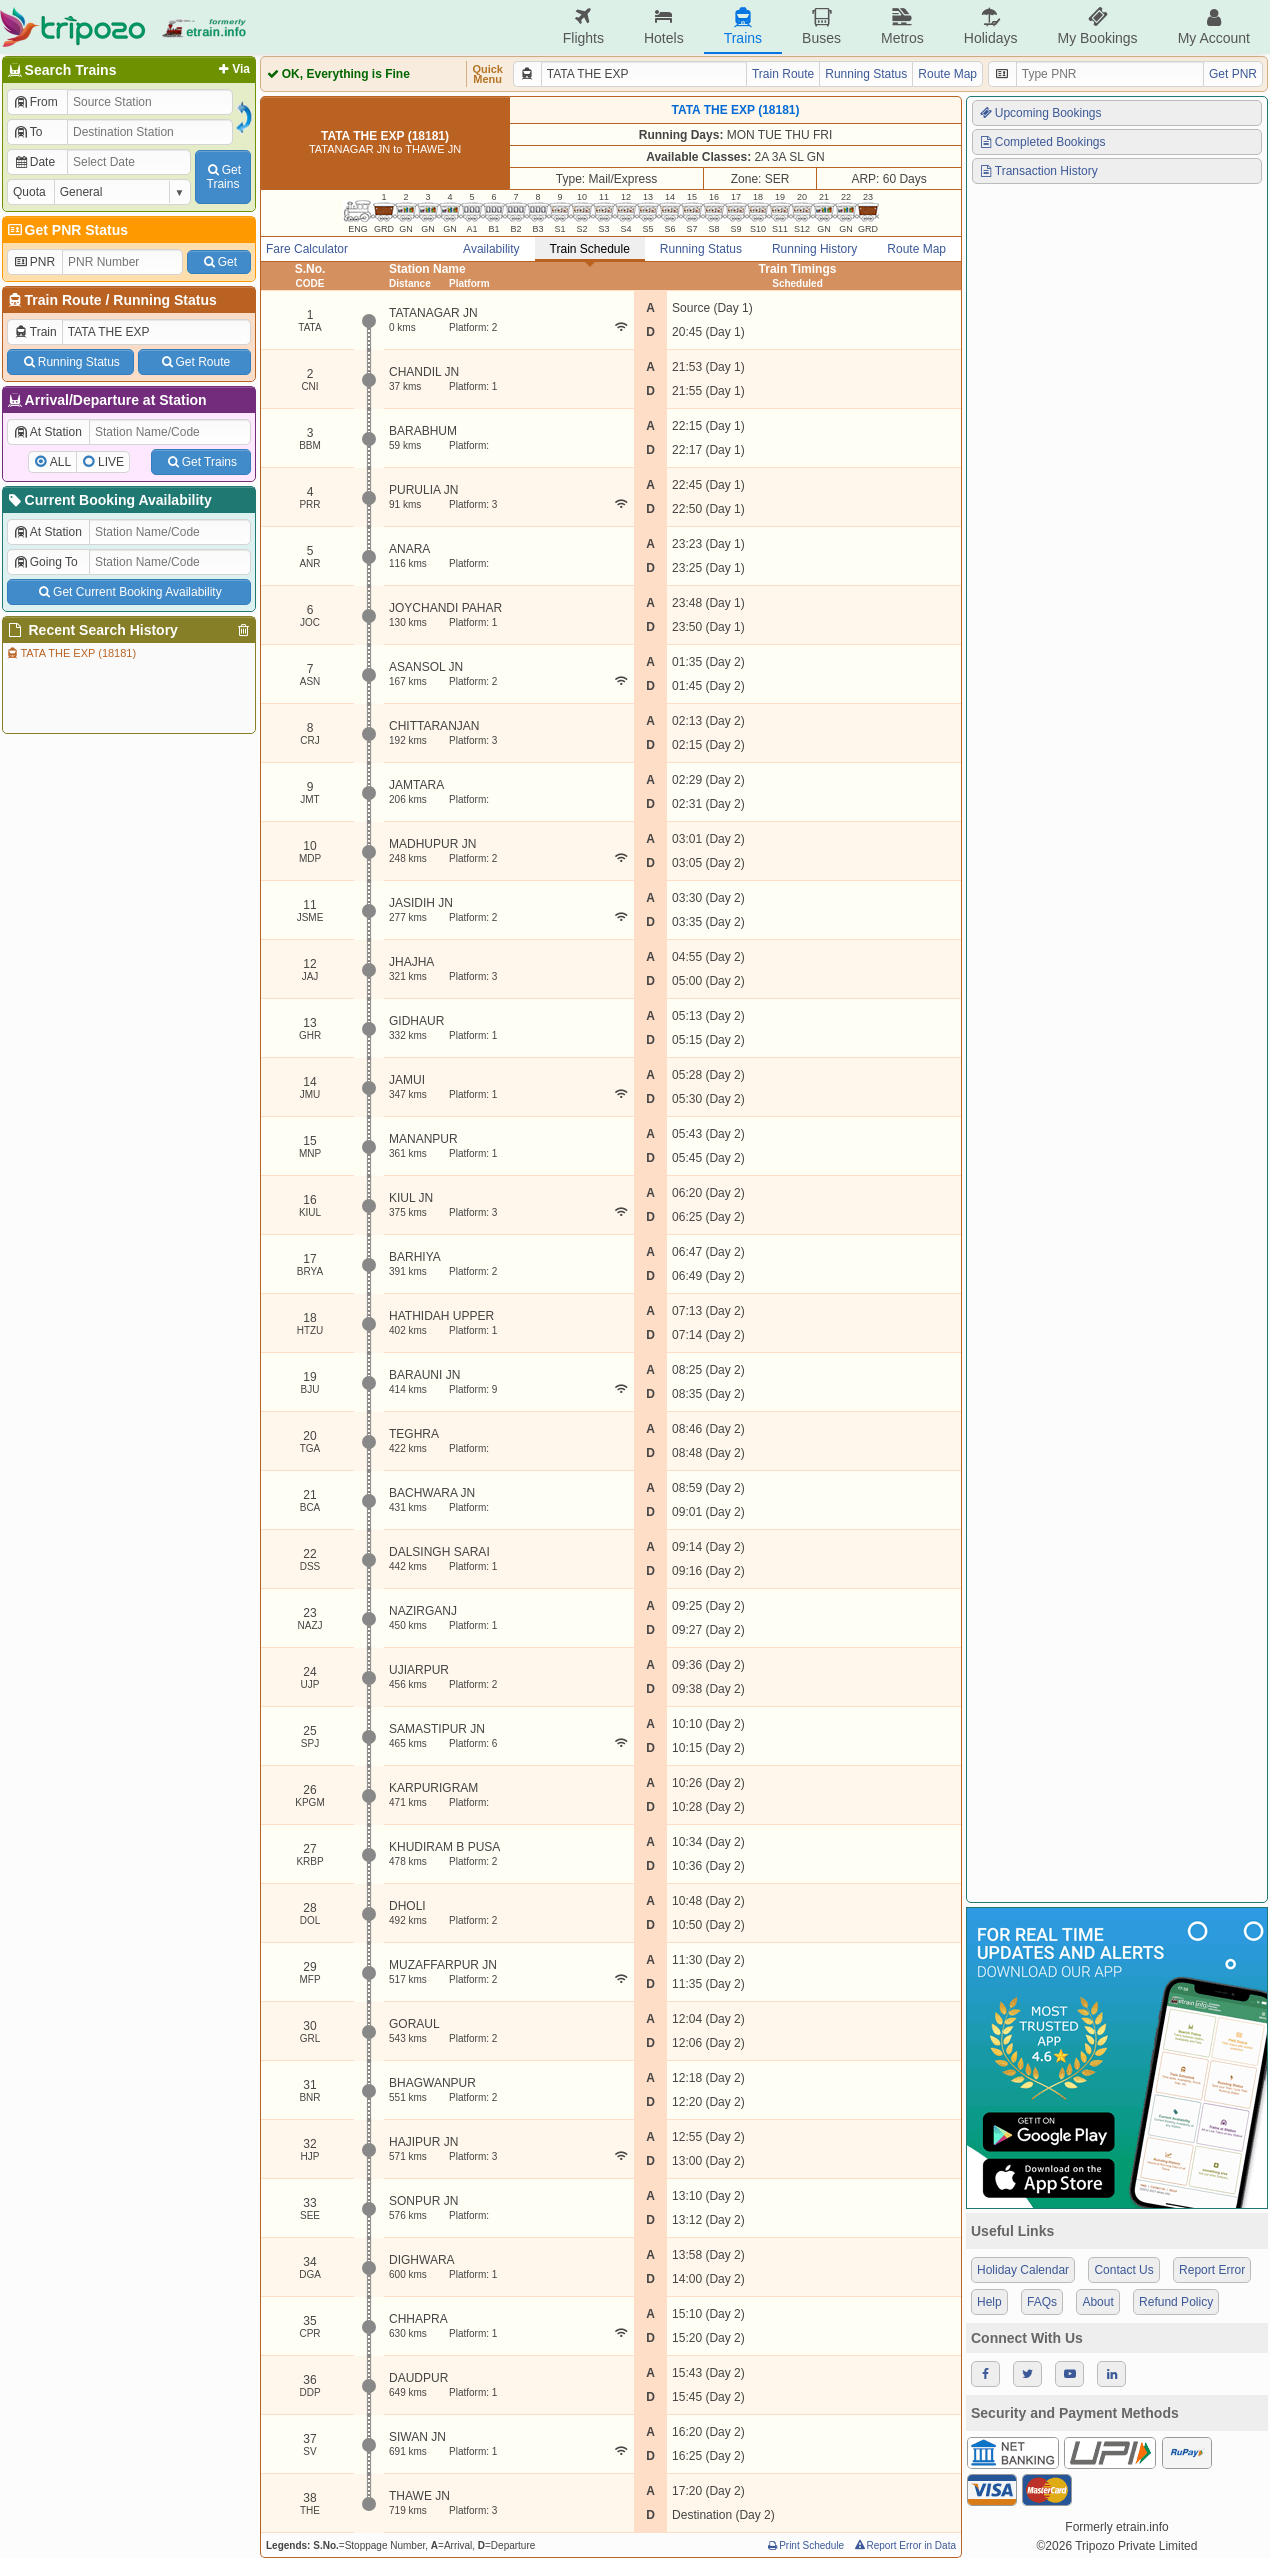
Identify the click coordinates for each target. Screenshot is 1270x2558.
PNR (34, 262)
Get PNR (1233, 74)
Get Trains (201, 462)
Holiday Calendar (1023, 2270)
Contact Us (1123, 2270)
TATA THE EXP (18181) (70, 653)
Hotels (664, 26)
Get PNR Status (66, 230)
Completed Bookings (1042, 142)
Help (989, 2302)
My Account (1214, 26)
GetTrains (223, 177)
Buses (821, 26)
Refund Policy (1176, 2302)
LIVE (111, 462)
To (27, 132)
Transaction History (1038, 171)
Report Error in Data (904, 2545)
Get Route (194, 362)
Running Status (164, 300)
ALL (60, 462)
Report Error (1212, 2270)
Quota (29, 192)
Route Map (947, 74)
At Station (47, 432)
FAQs (1042, 2302)
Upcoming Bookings (1040, 113)
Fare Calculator (307, 249)
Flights (583, 26)
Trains (743, 26)
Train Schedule (590, 249)
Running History (814, 249)
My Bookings (1097, 26)
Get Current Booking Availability (128, 592)
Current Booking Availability (108, 500)
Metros (902, 26)
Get (219, 262)
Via (232, 69)
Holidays (991, 26)
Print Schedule (804, 2545)
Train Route (63, 300)
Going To (45, 562)
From (35, 102)
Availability (491, 249)
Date (34, 162)
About (1097, 2302)
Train (35, 332)
